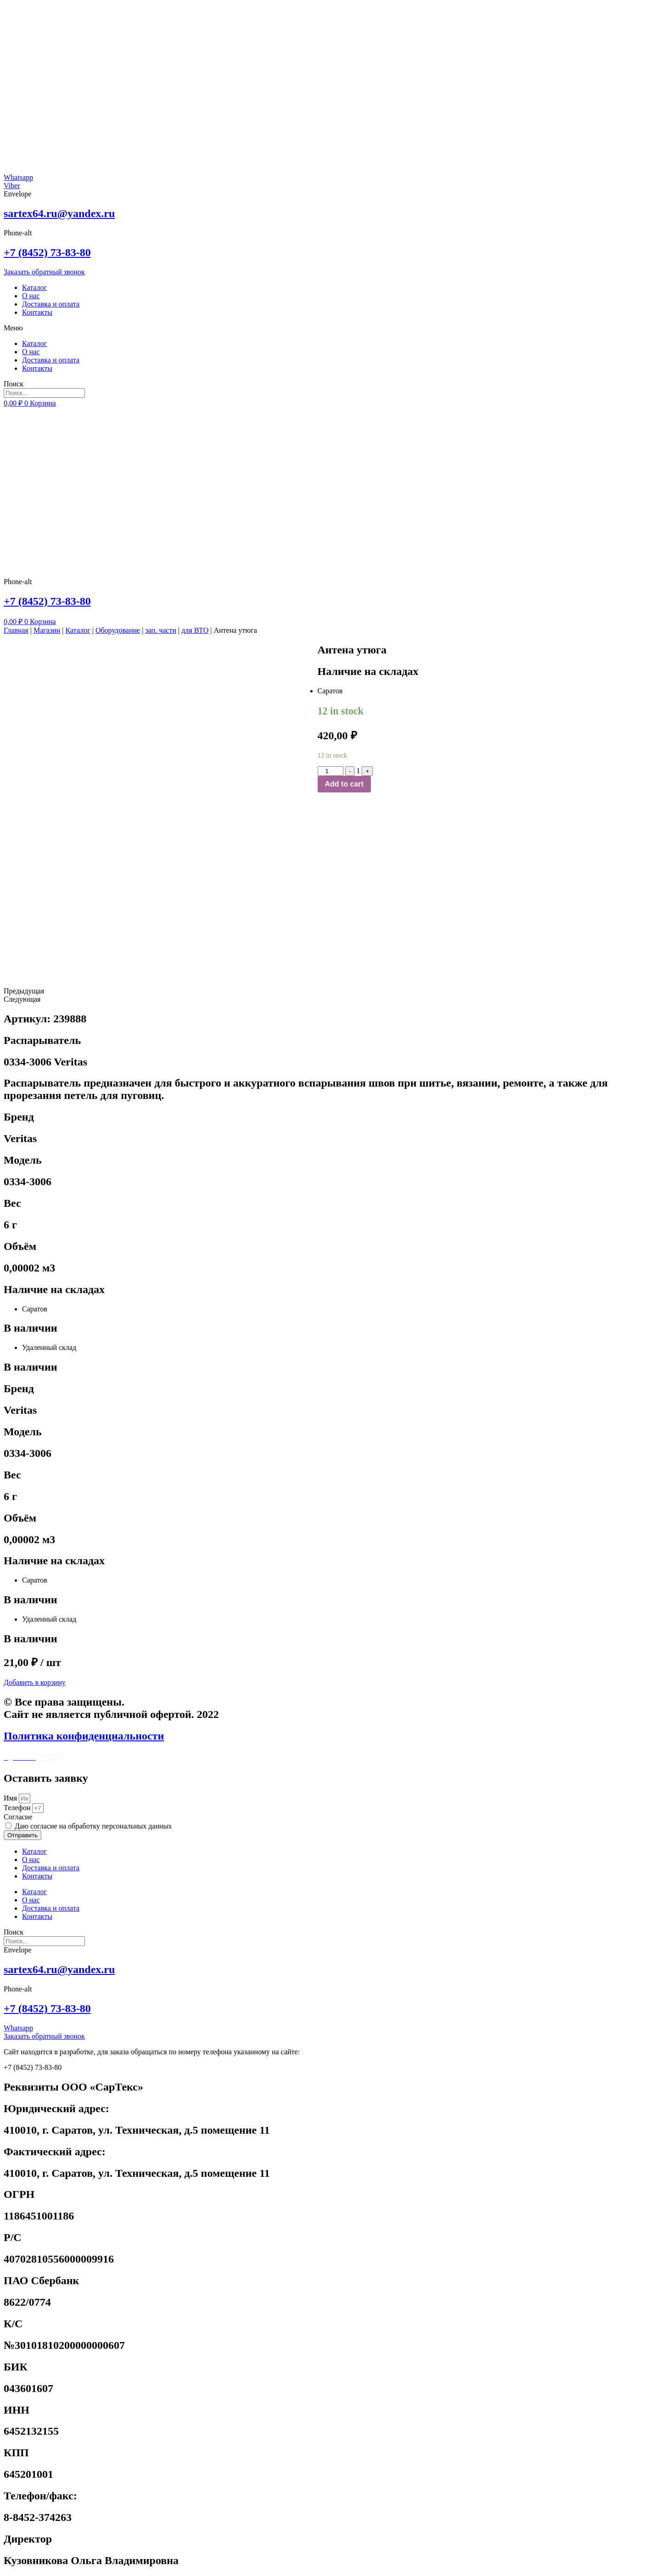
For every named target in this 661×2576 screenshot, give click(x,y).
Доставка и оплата (50, 304)
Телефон (18, 1808)
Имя (11, 1798)
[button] (330, 328)
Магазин (47, 630)
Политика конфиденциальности (84, 1736)
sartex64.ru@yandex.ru (59, 213)
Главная (16, 630)
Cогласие (18, 1817)
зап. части (160, 630)
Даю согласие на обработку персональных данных (93, 1826)
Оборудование (117, 630)
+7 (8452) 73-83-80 (47, 252)
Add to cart (344, 784)
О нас (30, 296)
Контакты (37, 312)
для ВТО (194, 630)
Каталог (34, 287)
